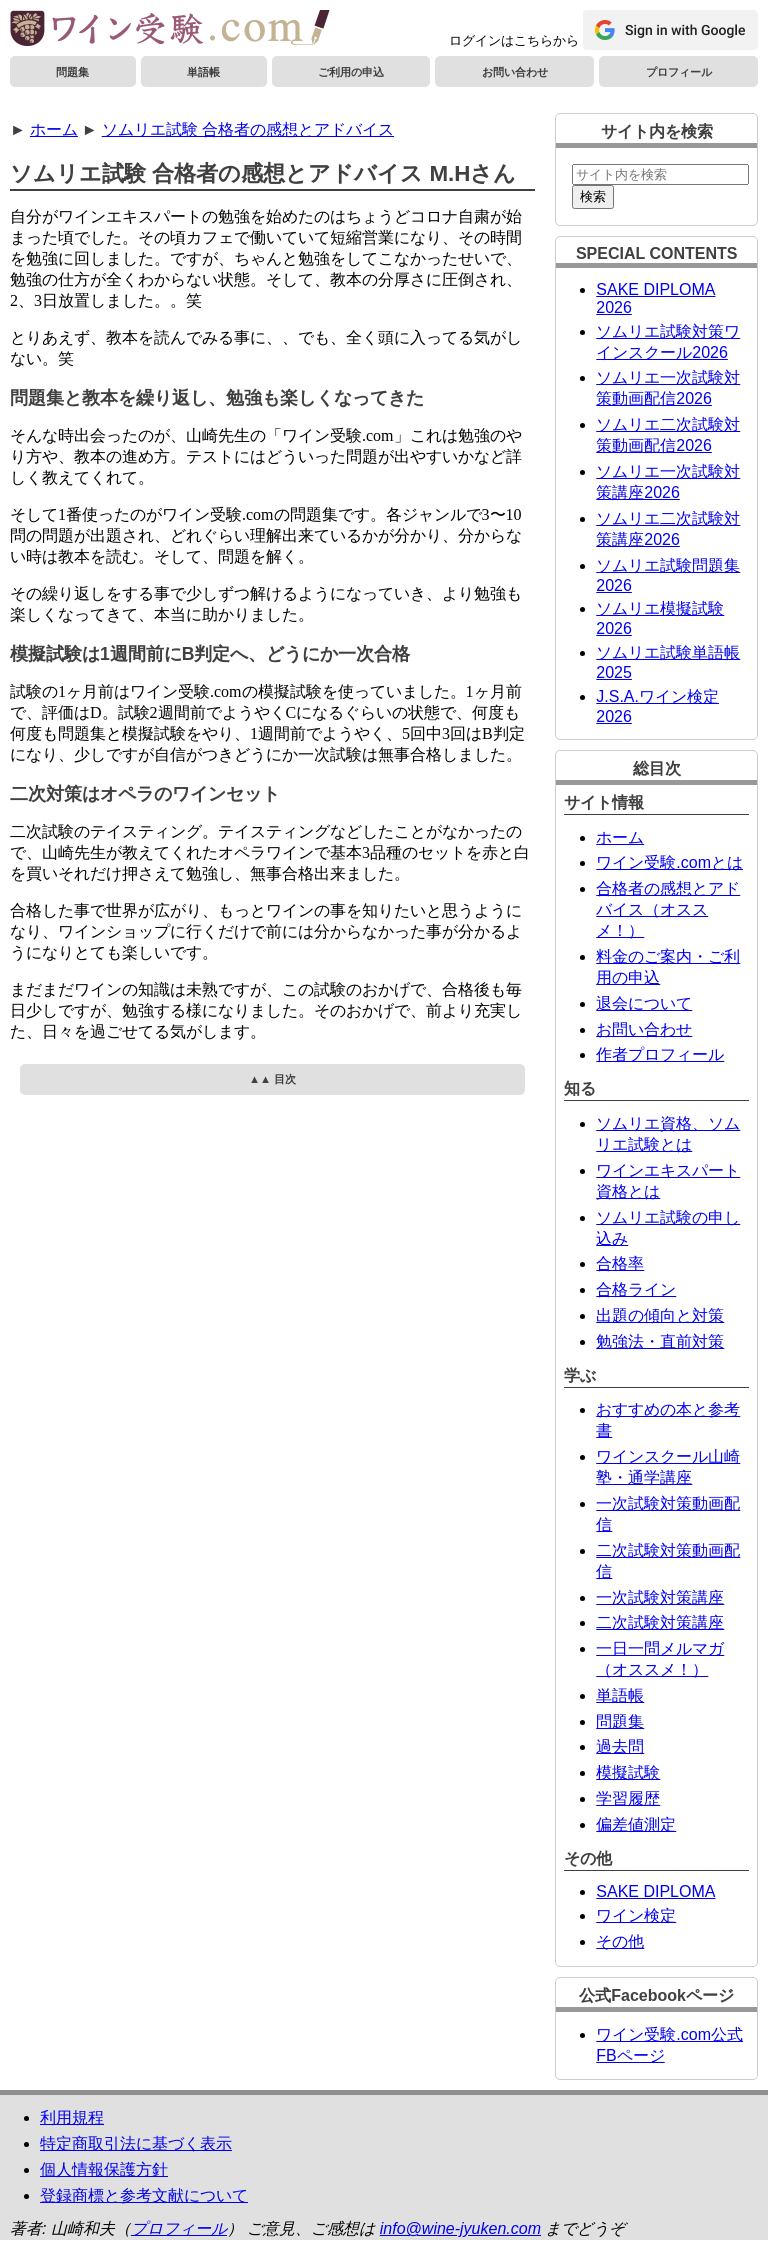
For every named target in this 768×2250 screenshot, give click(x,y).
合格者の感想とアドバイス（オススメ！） (668, 909)
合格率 (620, 1263)
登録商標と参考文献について (144, 2195)
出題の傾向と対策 (660, 1315)
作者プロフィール (660, 1054)
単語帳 (203, 72)
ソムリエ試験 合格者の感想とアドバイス (248, 129)
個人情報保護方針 (104, 2169)
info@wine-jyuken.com (460, 2228)
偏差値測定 (636, 1824)
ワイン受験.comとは (669, 862)
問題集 (72, 72)
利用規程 (72, 2117)
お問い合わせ (515, 72)
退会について (644, 1003)
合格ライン (636, 1289)
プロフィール (679, 72)
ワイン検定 (636, 1915)
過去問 (620, 1746)
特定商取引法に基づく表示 (136, 2143)
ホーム (54, 129)
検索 (593, 196)
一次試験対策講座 (660, 1597)
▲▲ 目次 (272, 1079)
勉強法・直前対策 (660, 1341)
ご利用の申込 (351, 72)
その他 (620, 1941)
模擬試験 (628, 1772)
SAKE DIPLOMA (655, 1891)
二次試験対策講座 (660, 1622)
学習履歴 (628, 1798)
